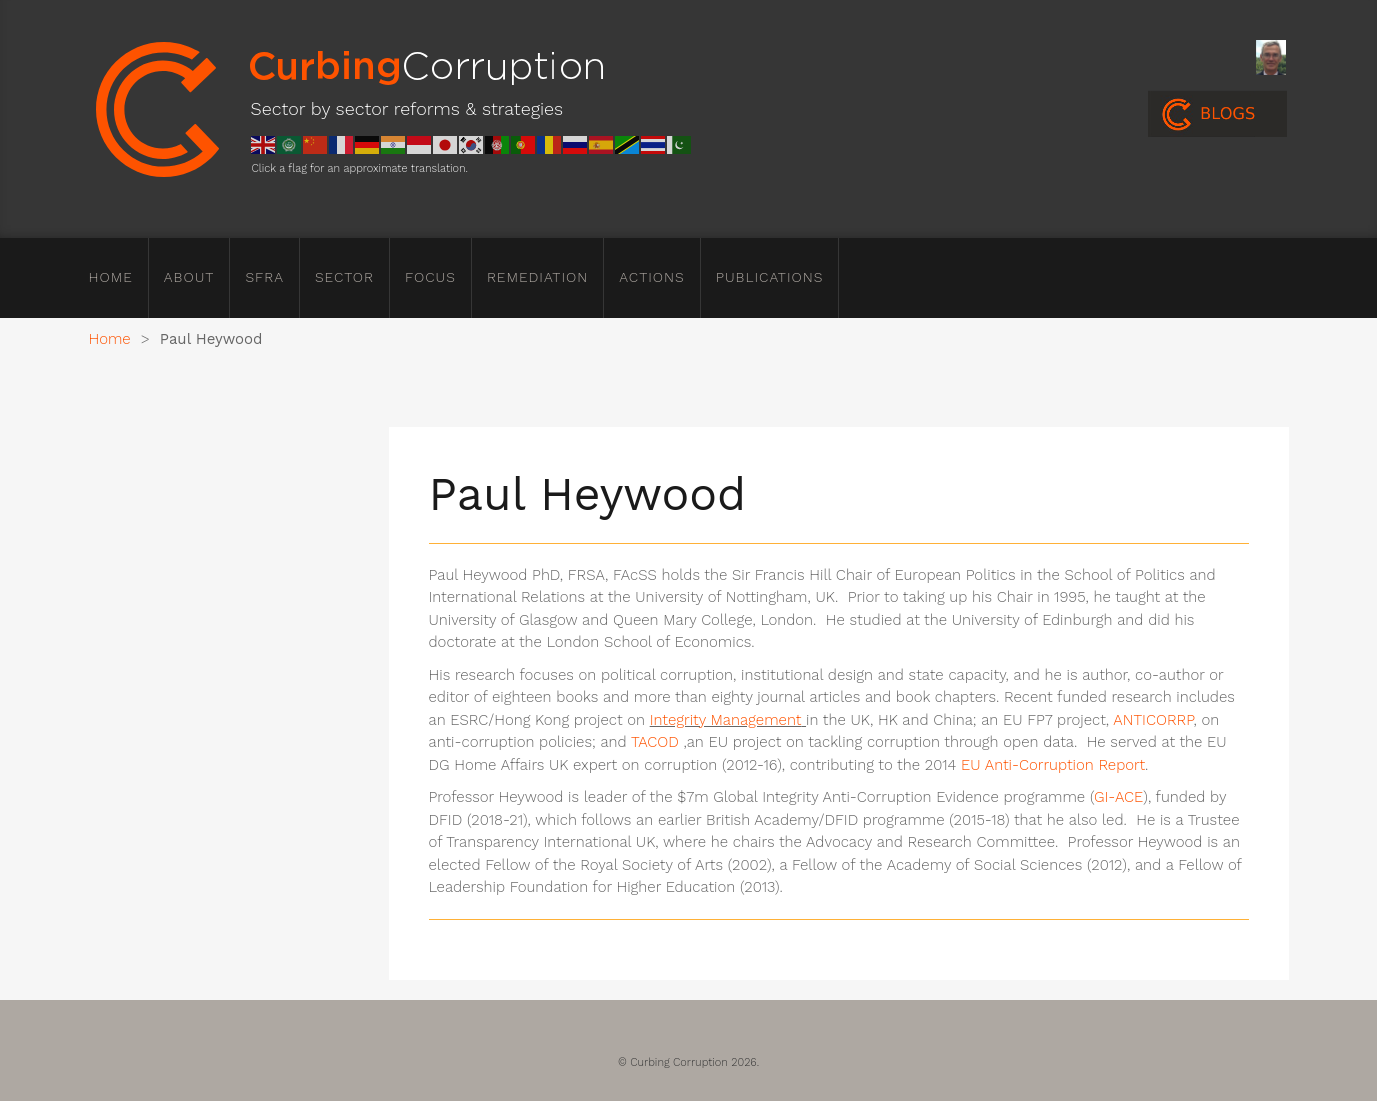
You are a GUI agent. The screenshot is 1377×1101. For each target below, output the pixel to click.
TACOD (655, 742)
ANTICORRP (1153, 720)
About (189, 277)
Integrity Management (726, 720)
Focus (430, 277)
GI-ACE (1118, 797)
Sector (344, 277)
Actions (651, 277)
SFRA (264, 277)
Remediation (537, 277)
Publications (770, 277)
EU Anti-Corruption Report (1053, 765)
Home (111, 277)
